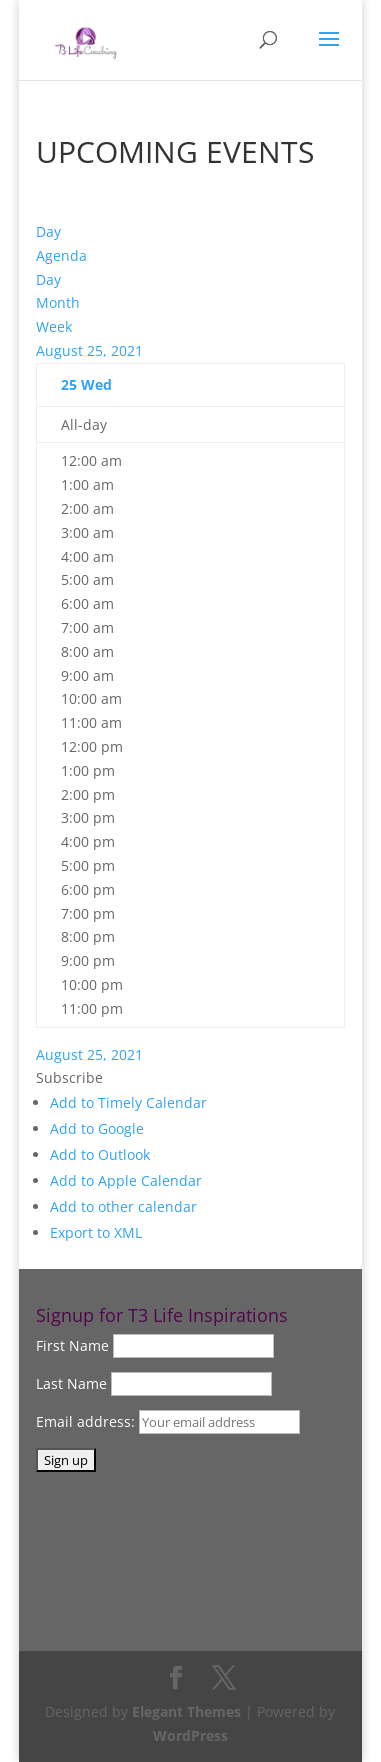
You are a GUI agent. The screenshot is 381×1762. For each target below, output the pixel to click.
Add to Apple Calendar (126, 1180)
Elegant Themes (186, 1711)
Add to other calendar (123, 1206)
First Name (72, 1345)
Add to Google (97, 1128)
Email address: (87, 1421)
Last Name (71, 1383)
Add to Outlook (100, 1154)
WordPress (190, 1735)
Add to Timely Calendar (128, 1102)
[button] (69, 1077)
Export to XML (96, 1232)
